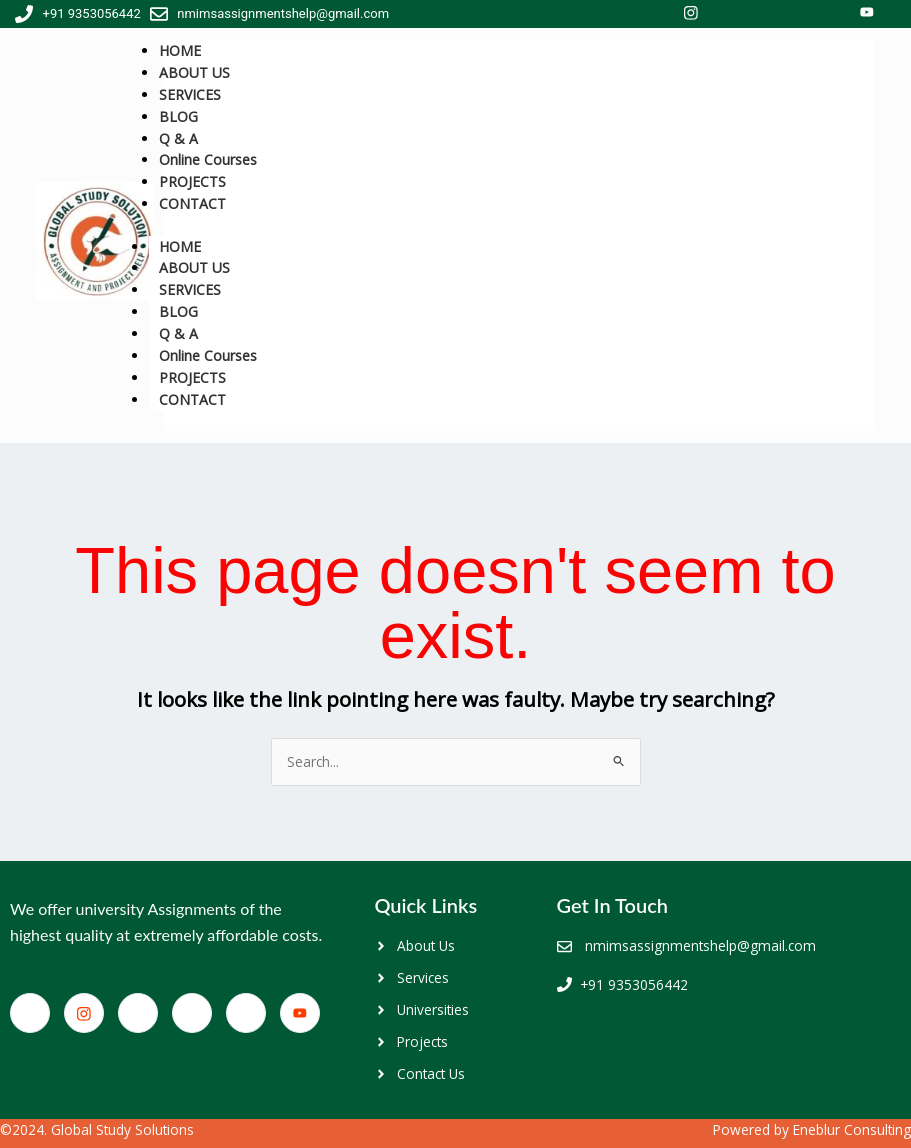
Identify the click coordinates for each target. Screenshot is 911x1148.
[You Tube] (300, 1013)
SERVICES (190, 289)
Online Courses (208, 355)
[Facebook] (30, 1013)
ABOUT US (194, 267)
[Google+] (246, 1013)
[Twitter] (138, 1013)
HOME (180, 246)
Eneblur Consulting (852, 1129)
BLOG (178, 311)
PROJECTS (192, 377)
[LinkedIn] (192, 1013)
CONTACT (192, 203)
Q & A (178, 333)
